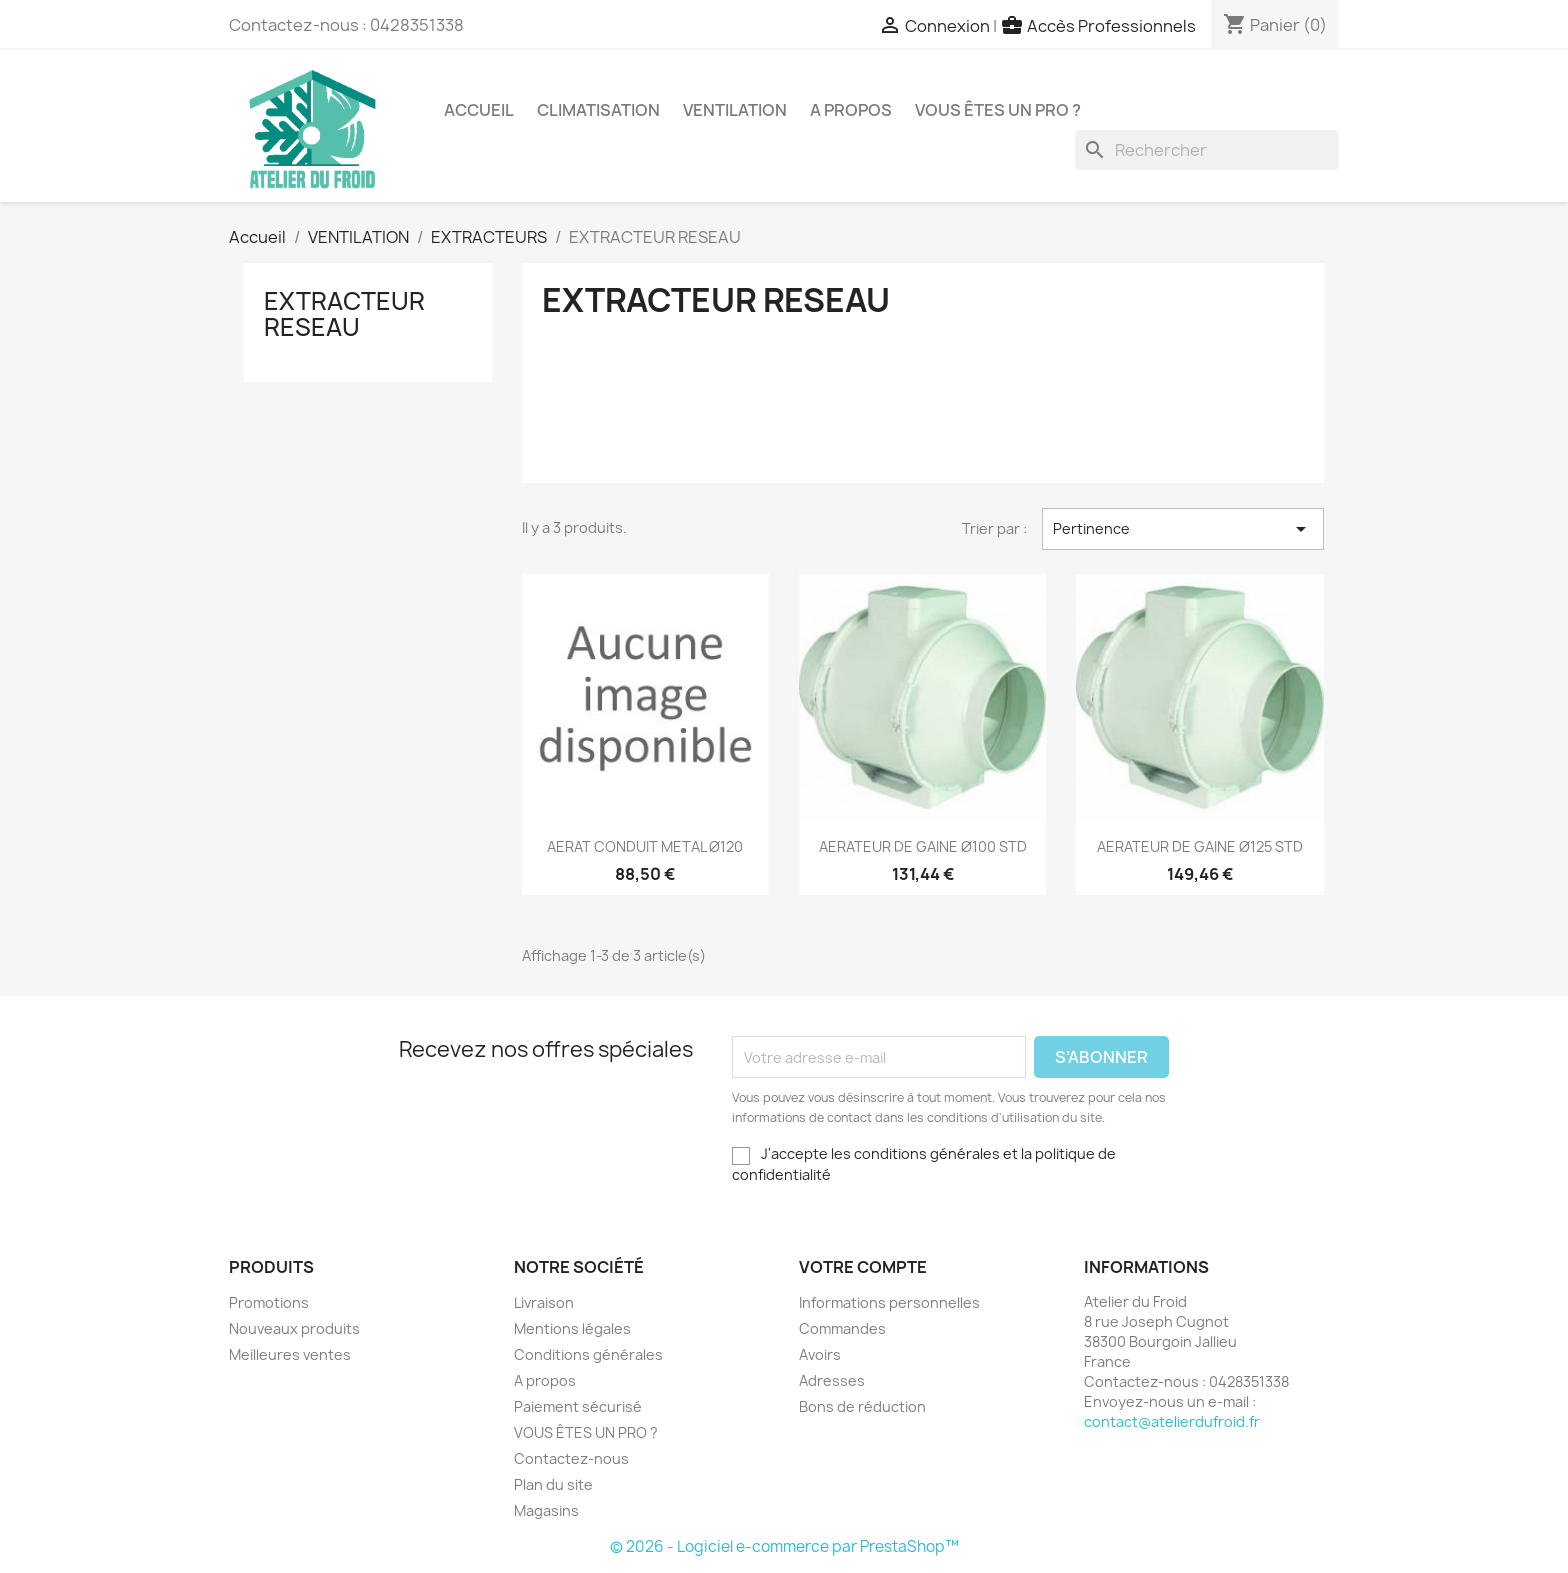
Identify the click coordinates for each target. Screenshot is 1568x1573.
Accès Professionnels (1111, 26)
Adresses (832, 1380)
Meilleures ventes (290, 1354)
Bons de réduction (862, 1406)
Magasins (546, 1510)
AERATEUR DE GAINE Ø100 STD (923, 846)
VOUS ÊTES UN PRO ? (998, 110)
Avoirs (820, 1354)
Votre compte (863, 1267)
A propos (851, 110)
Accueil (479, 110)
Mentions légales (572, 1328)
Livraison (544, 1302)
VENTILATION (735, 110)
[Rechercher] (1207, 150)
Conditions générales (588, 1354)
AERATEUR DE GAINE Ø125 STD (1200, 846)
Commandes (842, 1328)
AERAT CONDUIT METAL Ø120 (645, 846)
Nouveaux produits (294, 1328)
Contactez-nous (571, 1458)
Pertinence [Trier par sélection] (1183, 529)
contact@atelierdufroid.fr (1172, 1421)
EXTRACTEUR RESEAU (344, 314)
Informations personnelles (889, 1302)
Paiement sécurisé (578, 1406)
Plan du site (553, 1484)
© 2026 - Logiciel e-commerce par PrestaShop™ (784, 1546)
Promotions (269, 1302)
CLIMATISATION (598, 110)
